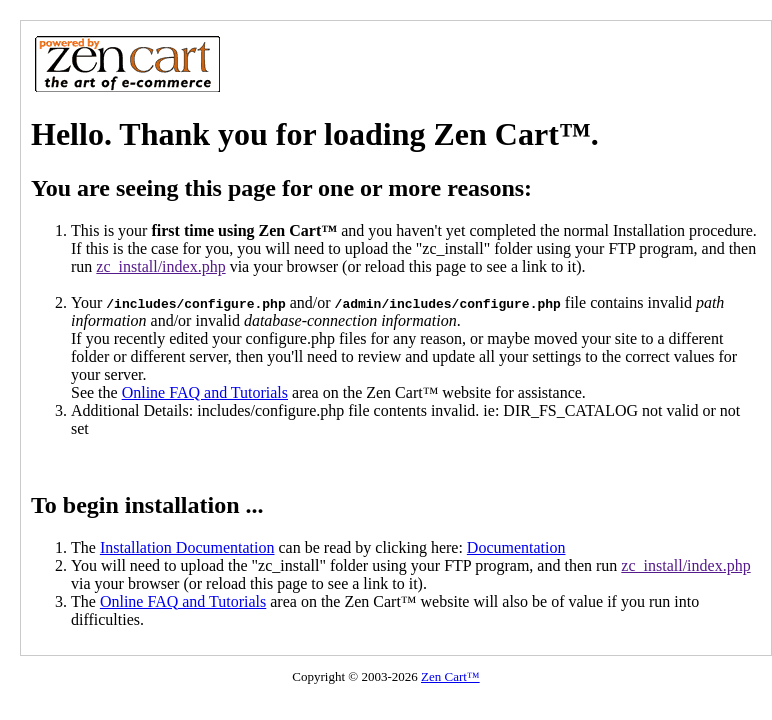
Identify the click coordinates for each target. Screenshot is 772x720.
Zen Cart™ (450, 676)
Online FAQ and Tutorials (205, 392)
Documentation (516, 547)
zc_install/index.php (160, 266)
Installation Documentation (187, 547)
